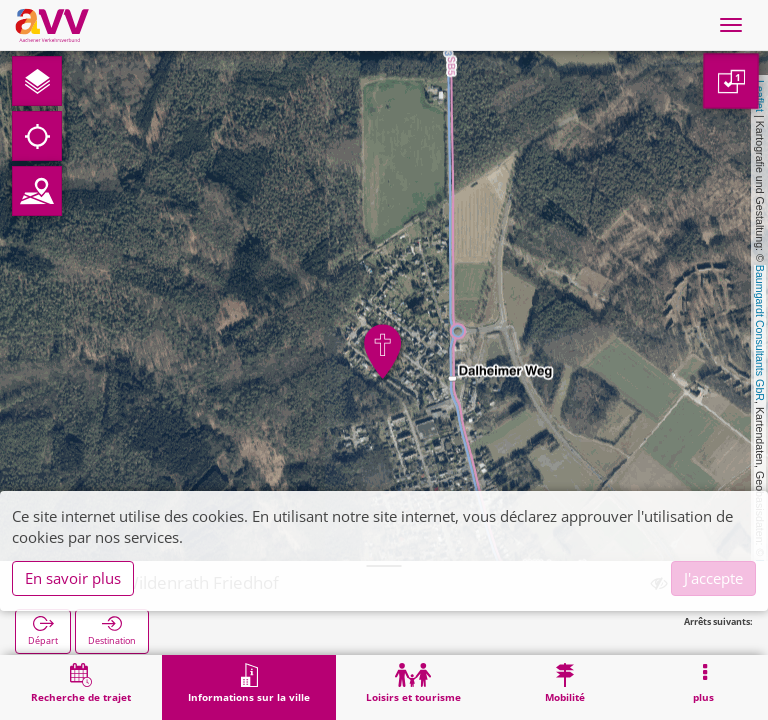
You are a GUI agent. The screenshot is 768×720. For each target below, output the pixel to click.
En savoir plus (73, 578)
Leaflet (760, 96)
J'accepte (713, 578)
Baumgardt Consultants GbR (760, 333)
